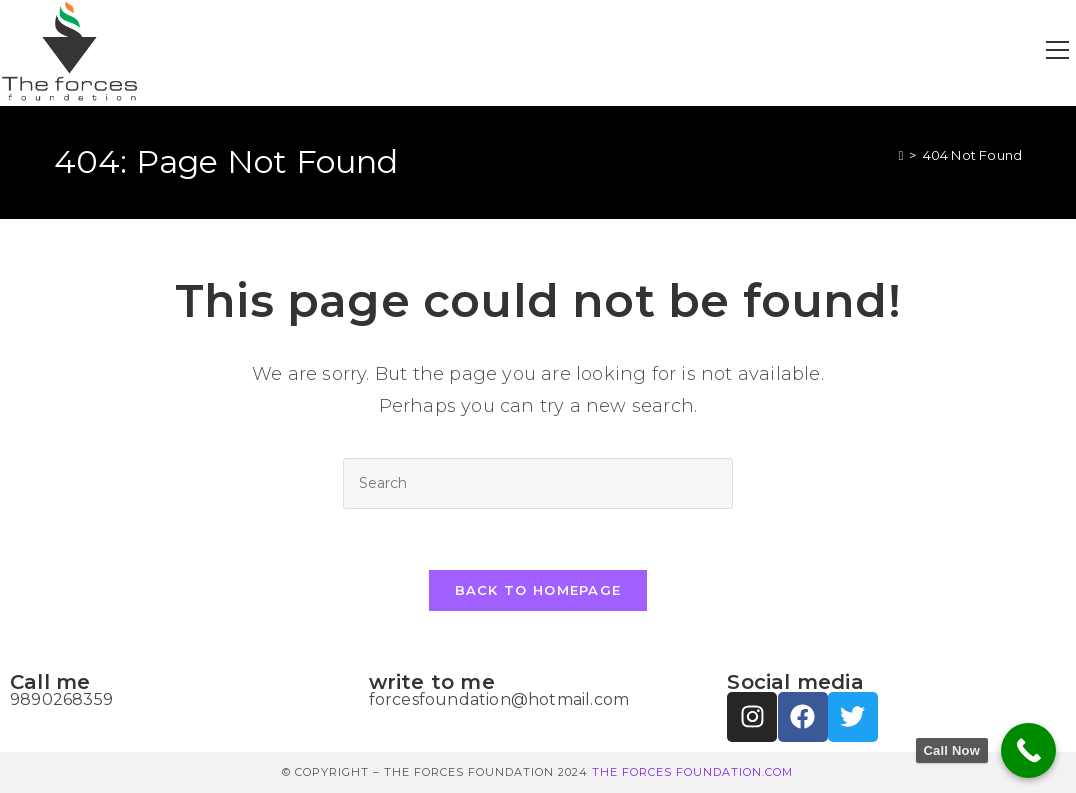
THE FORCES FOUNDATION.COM (692, 772)
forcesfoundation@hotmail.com (499, 699)
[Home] (900, 155)
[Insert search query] (538, 483)
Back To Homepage (538, 590)
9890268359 (61, 699)
